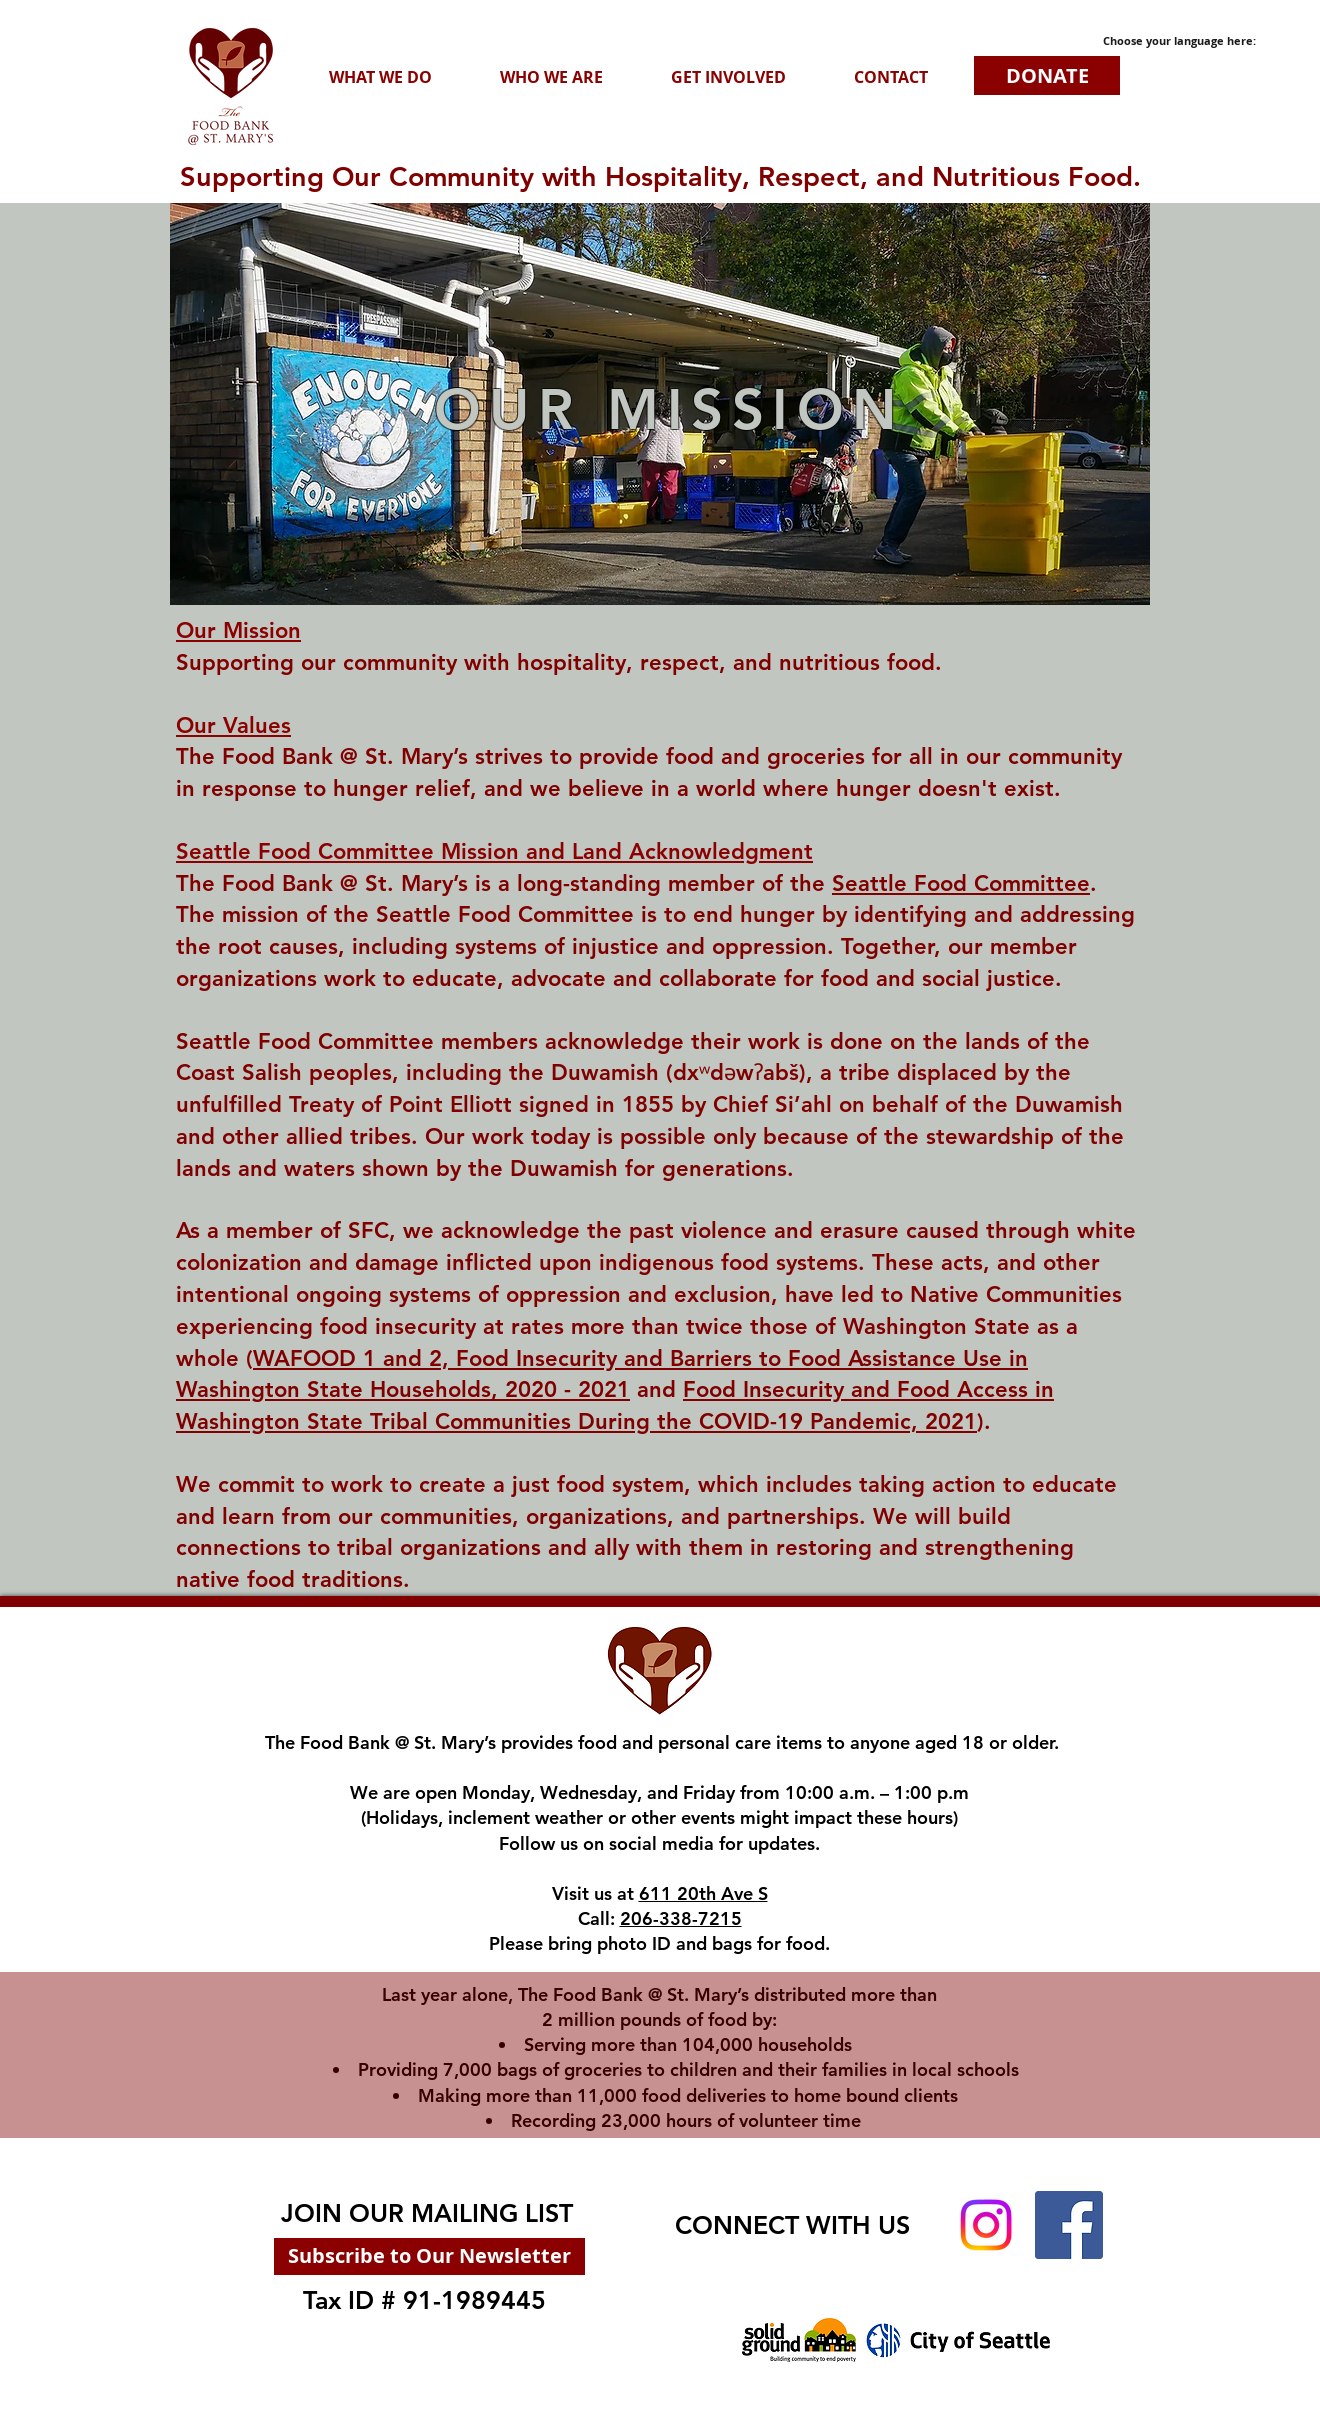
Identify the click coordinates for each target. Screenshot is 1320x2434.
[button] (380, 77)
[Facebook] (1069, 2225)
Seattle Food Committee (961, 883)
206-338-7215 (681, 1918)
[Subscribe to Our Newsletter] (429, 2256)
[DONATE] (1047, 75)
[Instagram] (986, 2225)
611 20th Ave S (703, 1893)
